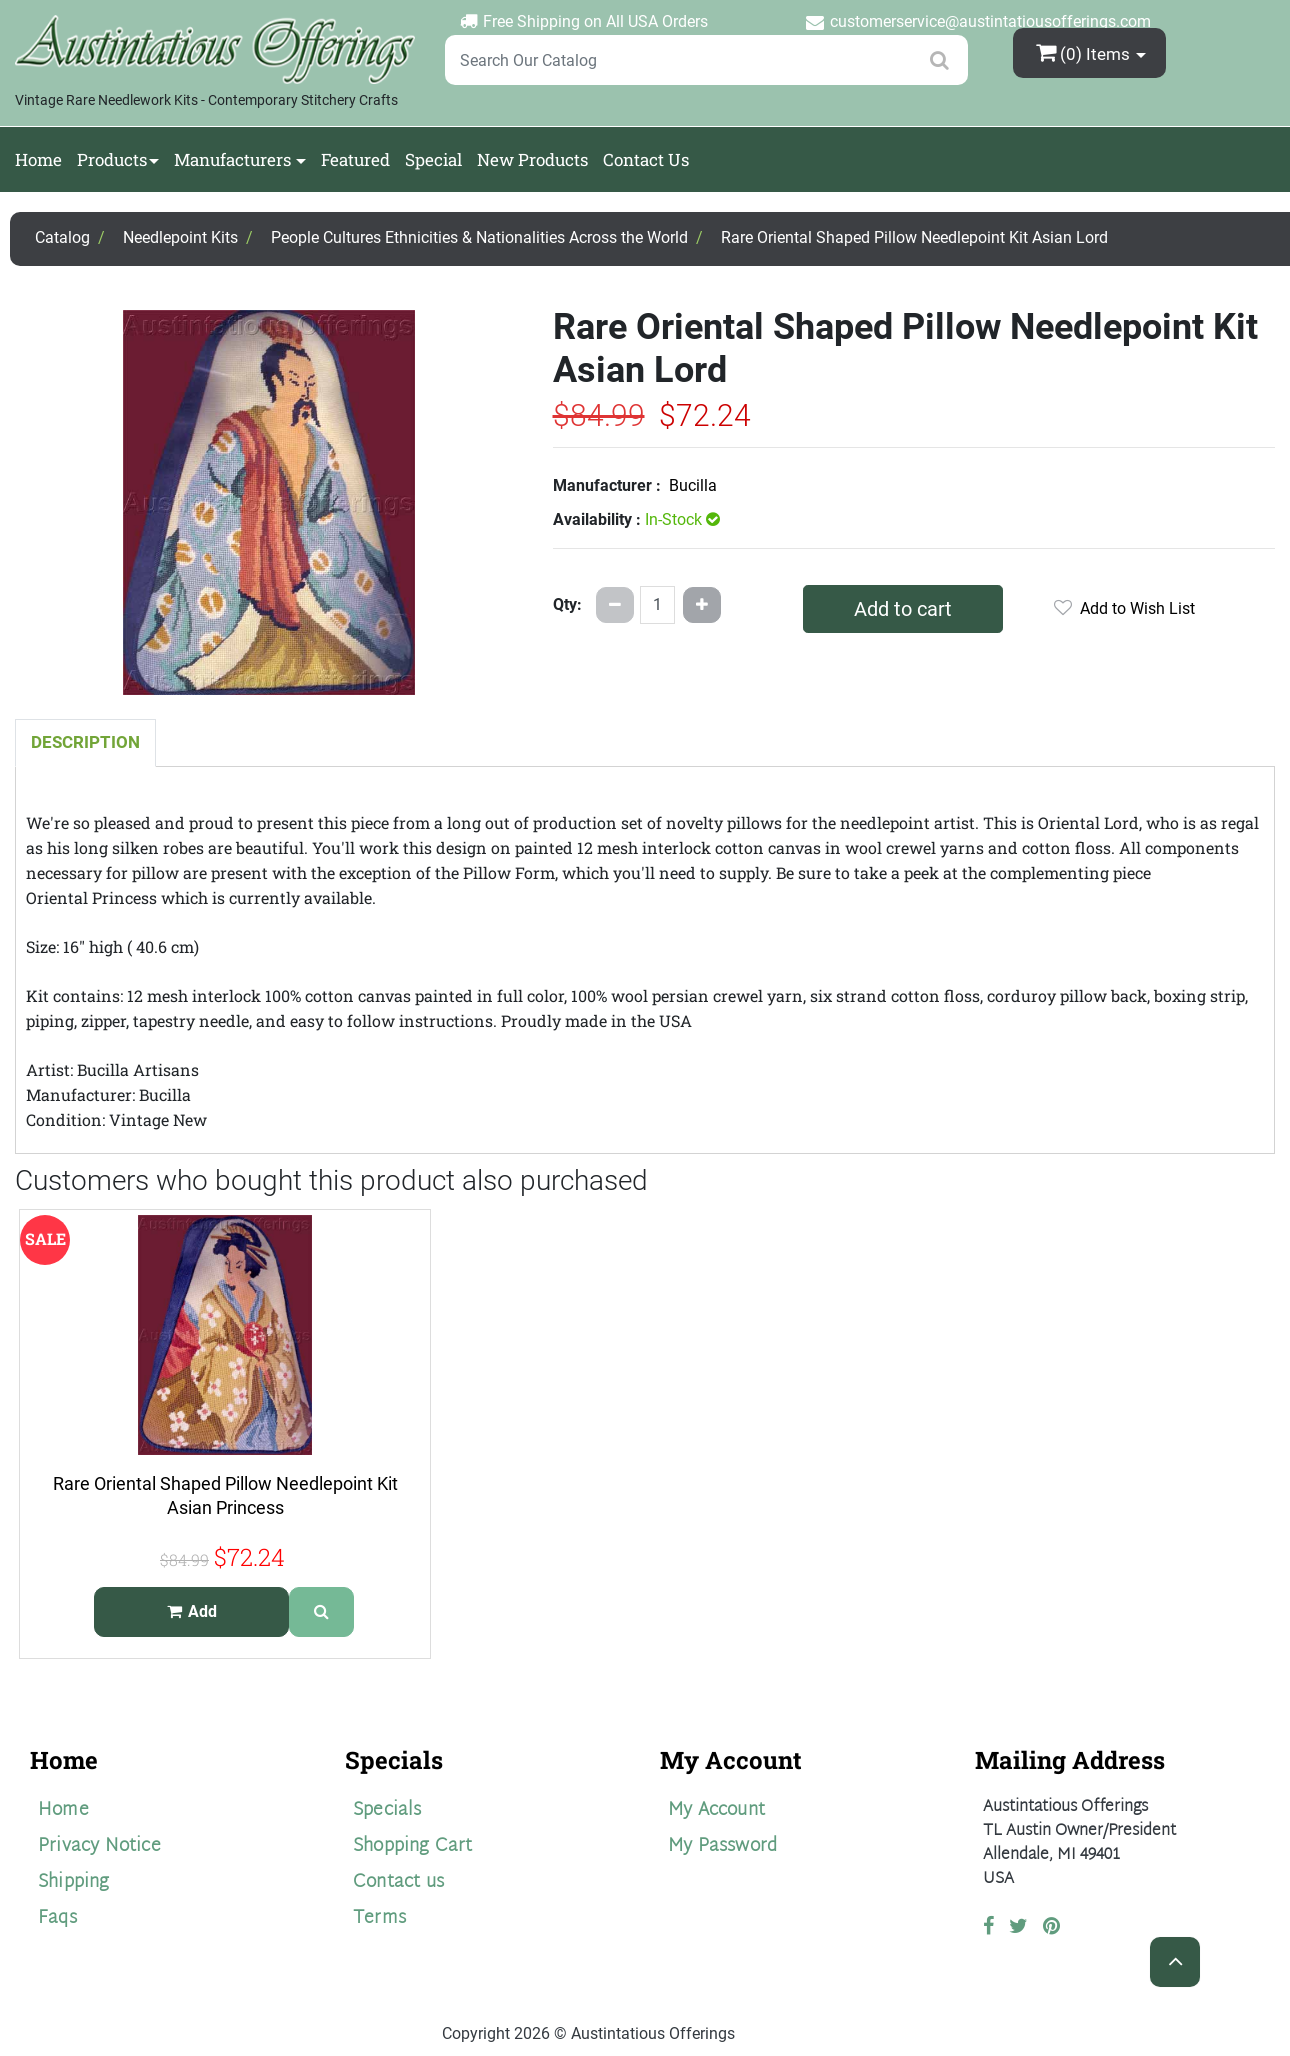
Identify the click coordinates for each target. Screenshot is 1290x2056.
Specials (387, 1810)
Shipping (74, 1882)
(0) (1085, 52)
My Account (716, 1810)
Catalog (62, 237)
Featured (355, 159)
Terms (379, 1918)
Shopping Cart (413, 1846)
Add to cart (903, 609)
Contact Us (646, 159)
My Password (722, 1846)
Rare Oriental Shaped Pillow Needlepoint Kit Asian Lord (914, 237)
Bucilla (693, 485)
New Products (532, 159)
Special (433, 159)
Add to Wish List (1124, 608)
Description (85, 742)
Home (38, 159)
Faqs (57, 1918)
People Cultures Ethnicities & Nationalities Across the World (479, 237)
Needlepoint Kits (180, 237)
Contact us (398, 1882)
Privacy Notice (99, 1846)
